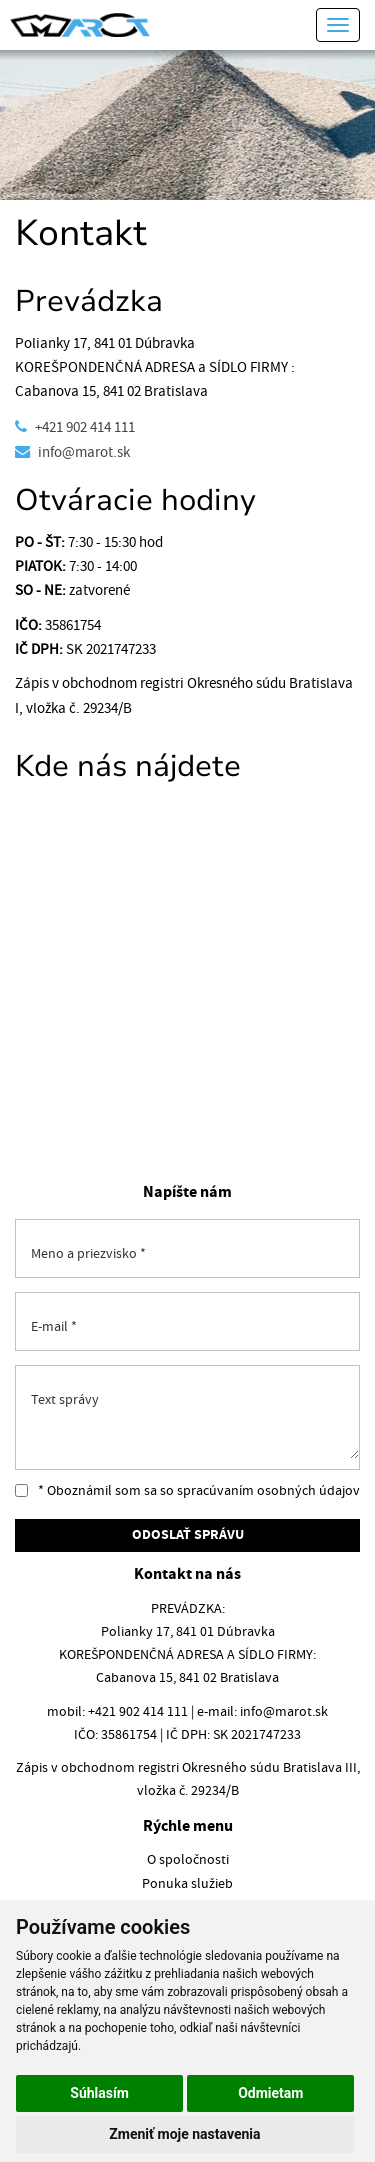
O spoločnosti (188, 1860)
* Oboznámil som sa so (187, 1491)
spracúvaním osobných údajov (268, 1491)
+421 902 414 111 (85, 427)
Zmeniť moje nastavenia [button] (184, 2134)
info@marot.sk (84, 452)
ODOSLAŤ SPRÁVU (188, 1535)
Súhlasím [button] (99, 2093)
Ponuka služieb (187, 1884)
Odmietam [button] (270, 2093)
